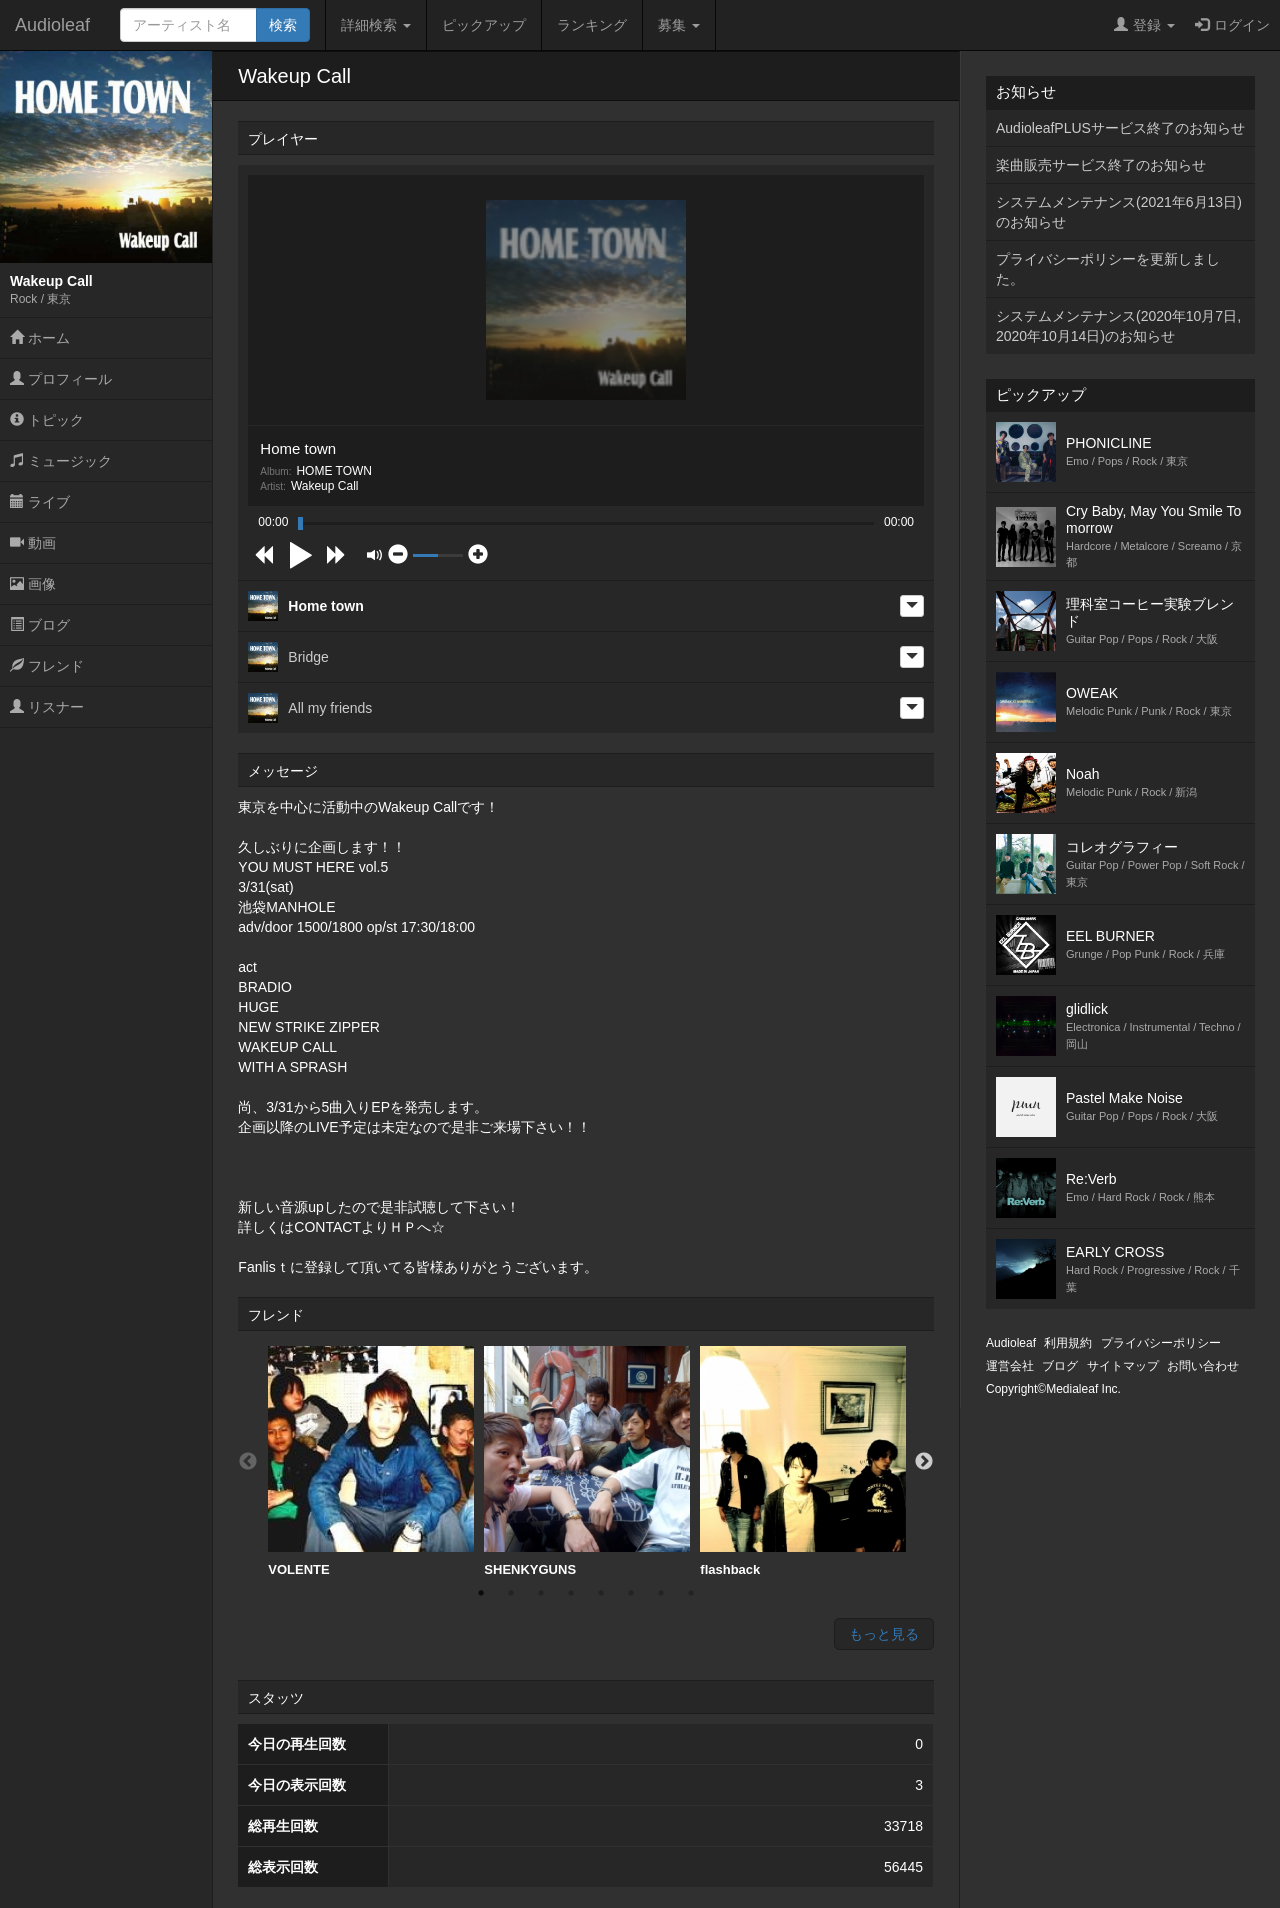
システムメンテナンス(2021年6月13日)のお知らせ (1119, 212)
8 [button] (691, 1593)
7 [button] (661, 1593)
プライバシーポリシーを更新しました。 (1108, 269)
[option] (371, 1462)
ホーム (40, 338)
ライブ (40, 502)
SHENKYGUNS (587, 1461)
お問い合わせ (1203, 1366)
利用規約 (1068, 1343)
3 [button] (541, 1593)
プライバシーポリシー (1161, 1343)
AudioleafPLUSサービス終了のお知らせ (1120, 128)
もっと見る (884, 1634)
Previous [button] (248, 1462)
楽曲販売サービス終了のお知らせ (1101, 165)
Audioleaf (52, 25)
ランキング (592, 25)
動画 (33, 543)
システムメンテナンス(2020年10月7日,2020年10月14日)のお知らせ (1118, 326)
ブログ (40, 625)
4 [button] (571, 1593)
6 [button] (631, 1593)
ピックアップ (484, 25)
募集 (679, 25)
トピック (47, 420)
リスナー (47, 707)
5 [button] (601, 1593)
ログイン (1232, 25)
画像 (33, 584)
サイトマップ (1123, 1366)
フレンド (47, 666)
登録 (1144, 25)
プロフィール (61, 379)
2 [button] (511, 1593)
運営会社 (1010, 1366)
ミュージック (61, 461)
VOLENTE (371, 1461)
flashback (803, 1461)
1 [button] (481, 1593)
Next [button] (924, 1462)
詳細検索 (376, 25)
